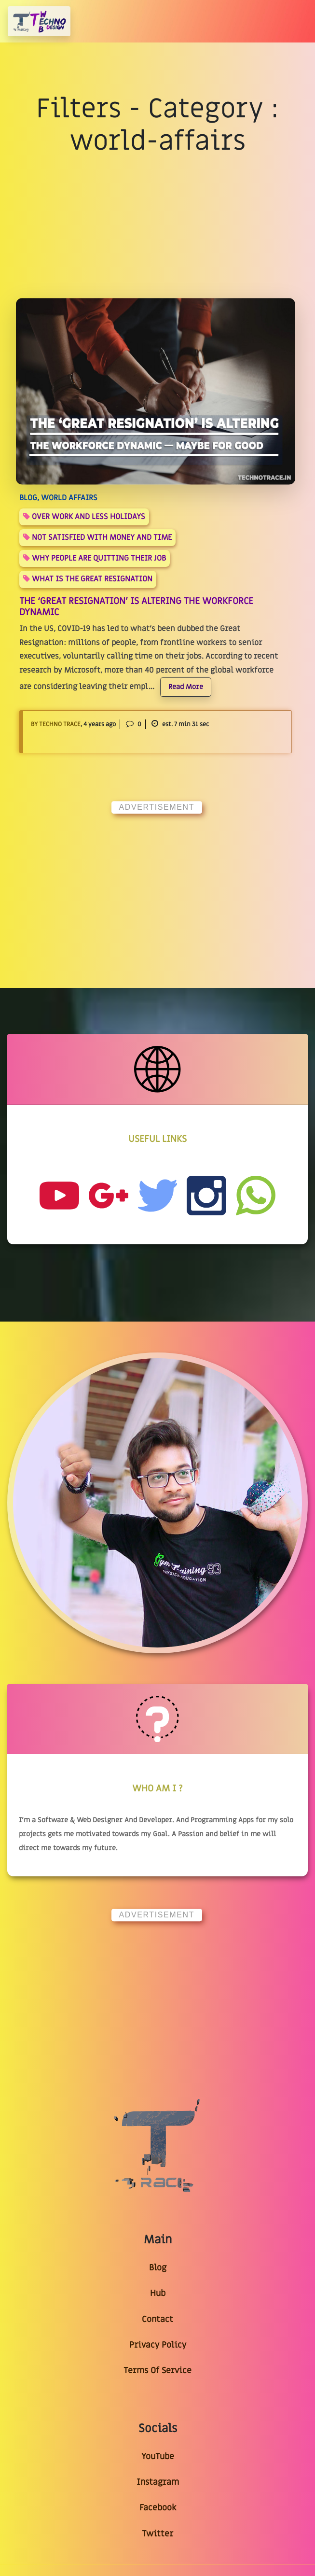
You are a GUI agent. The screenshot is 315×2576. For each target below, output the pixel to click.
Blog (157, 2267)
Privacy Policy (157, 2345)
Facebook (157, 2507)
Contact (157, 2319)
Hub (157, 2293)
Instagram (158, 2482)
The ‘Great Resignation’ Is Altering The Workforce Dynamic (136, 607)
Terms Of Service (157, 2370)
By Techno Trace (56, 724)
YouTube (157, 2456)
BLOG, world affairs (58, 498)
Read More (185, 686)
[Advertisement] (157, 883)
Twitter (157, 2533)
